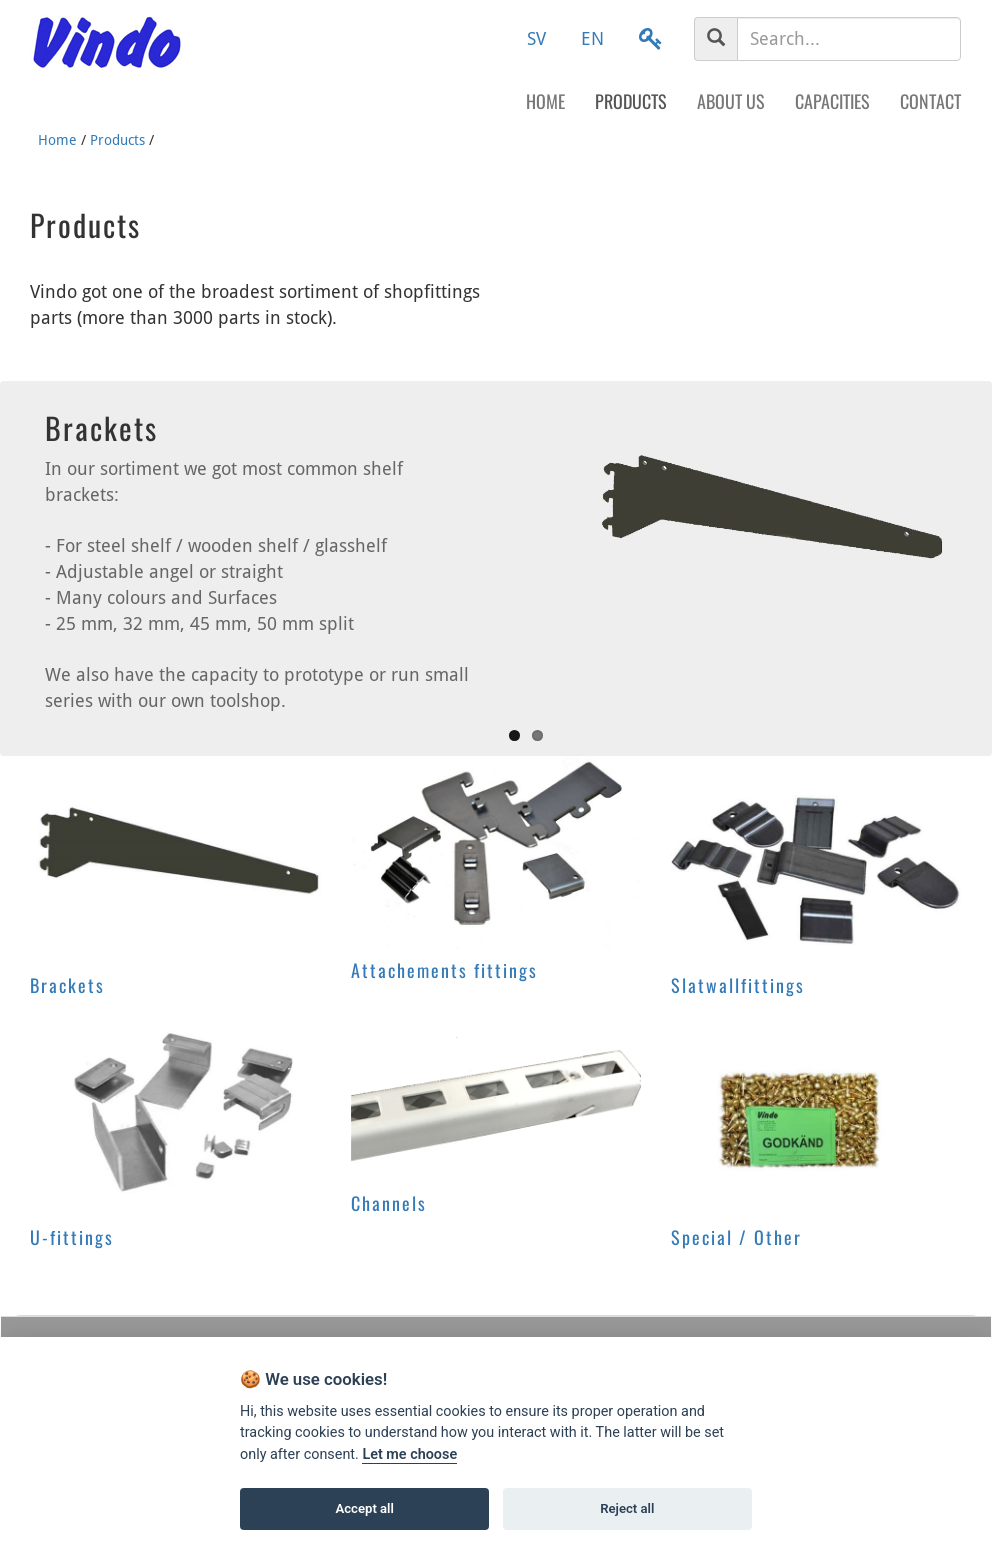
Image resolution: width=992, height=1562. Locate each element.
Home (545, 101)
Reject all (627, 1508)
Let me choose (409, 1454)
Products (631, 101)
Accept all (365, 1508)
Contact (930, 101)
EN (592, 38)
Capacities (832, 101)
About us (731, 101)
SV (536, 38)
